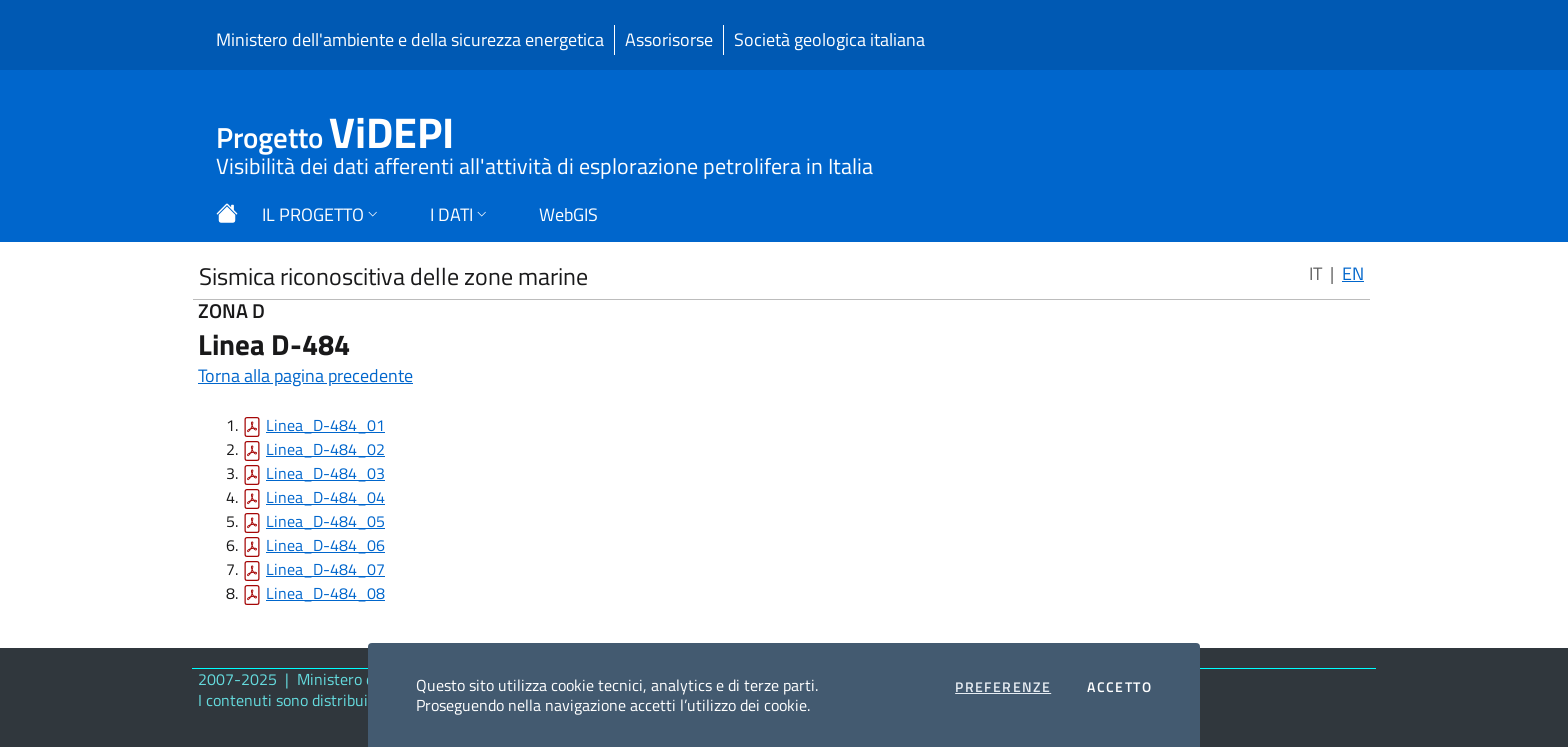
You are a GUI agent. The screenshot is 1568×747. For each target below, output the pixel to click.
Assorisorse (669, 39)
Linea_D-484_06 (325, 545)
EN (1353, 273)
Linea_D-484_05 (325, 521)
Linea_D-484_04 (325, 497)
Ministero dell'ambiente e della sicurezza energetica (410, 39)
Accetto (1119, 687)
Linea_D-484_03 (325, 473)
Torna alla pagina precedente (305, 375)
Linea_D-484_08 (325, 593)
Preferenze (1003, 687)
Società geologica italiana (829, 39)
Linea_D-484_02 (325, 449)
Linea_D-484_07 (325, 569)
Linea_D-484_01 (325, 425)
